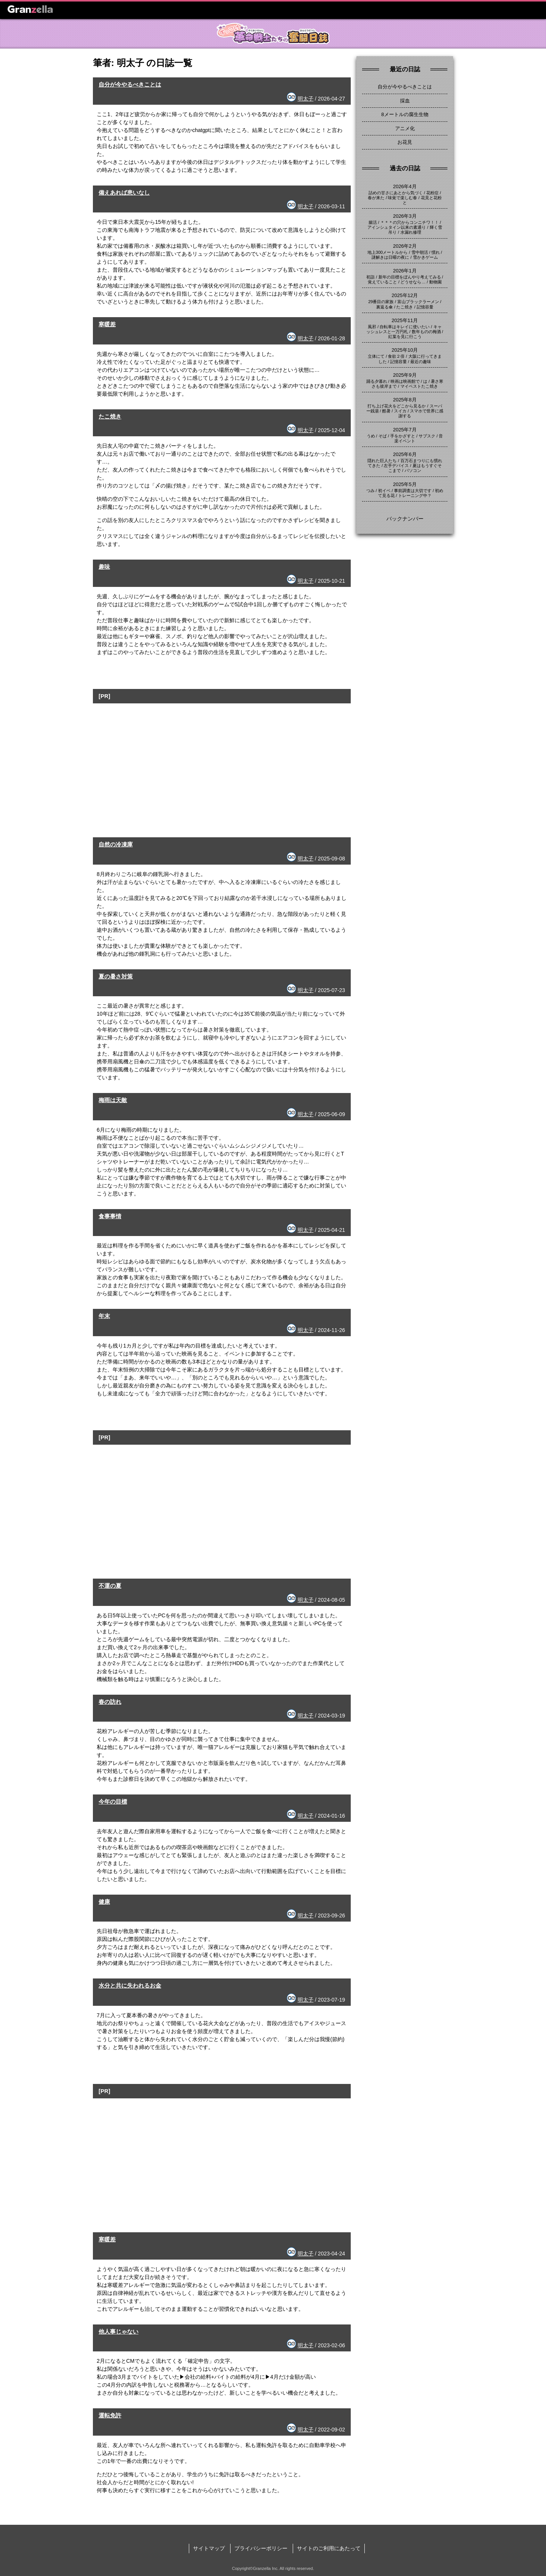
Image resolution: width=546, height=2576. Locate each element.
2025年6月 (404, 454)
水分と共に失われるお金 (130, 1985)
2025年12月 (405, 295)
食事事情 (110, 1216)
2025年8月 (404, 400)
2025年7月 (404, 429)
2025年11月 (405, 320)
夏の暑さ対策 (116, 976)
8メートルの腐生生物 (404, 114)
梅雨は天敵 (113, 1100)
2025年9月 (404, 375)
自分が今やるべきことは (130, 84)
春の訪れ (110, 1701)
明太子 (306, 99)
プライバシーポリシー (260, 2548)
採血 (405, 101)
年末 (104, 1316)
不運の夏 (110, 1585)
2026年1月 (404, 271)
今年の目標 (113, 1801)
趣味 (104, 566)
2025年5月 (404, 484)
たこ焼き (110, 416)
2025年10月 (405, 350)
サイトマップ (209, 2548)
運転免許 (110, 2415)
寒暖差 (107, 324)
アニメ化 (405, 128)
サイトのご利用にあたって (329, 2548)
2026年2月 (404, 246)
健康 (104, 1901)
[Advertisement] (222, 756)
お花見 (404, 142)
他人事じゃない (118, 2331)
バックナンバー (405, 519)
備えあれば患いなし (124, 192)
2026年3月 (404, 216)
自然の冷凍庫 (116, 844)
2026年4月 (404, 186)
